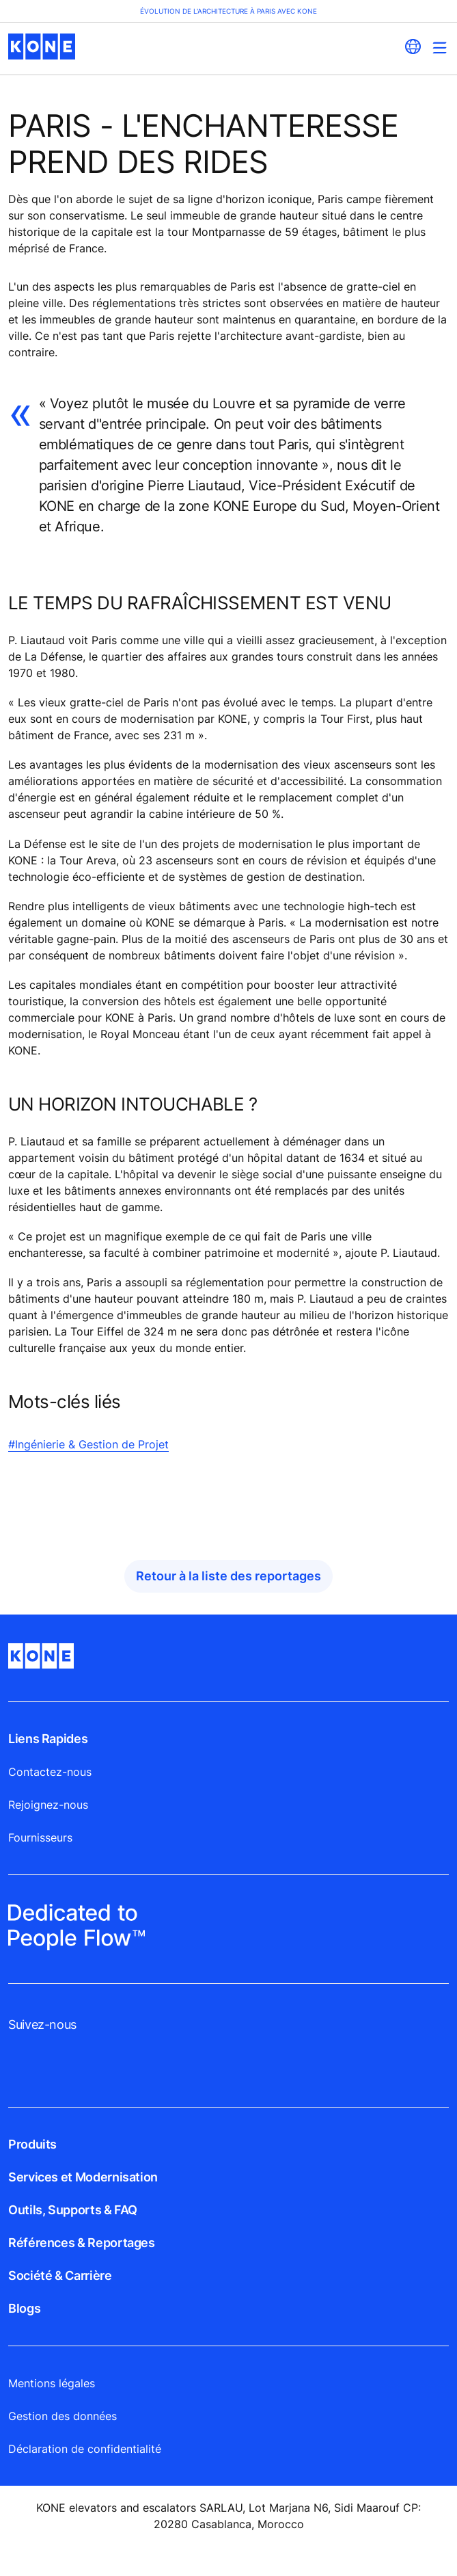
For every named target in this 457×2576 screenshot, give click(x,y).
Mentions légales (51, 2383)
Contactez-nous (50, 1772)
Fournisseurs (40, 1837)
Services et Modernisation (83, 2177)
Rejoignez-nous (48, 1804)
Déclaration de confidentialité (84, 2449)
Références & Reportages (81, 2242)
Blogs (24, 2308)
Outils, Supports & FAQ (72, 2210)
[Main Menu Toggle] (439, 47)
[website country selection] (412, 46)
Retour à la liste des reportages (228, 1576)
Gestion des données (62, 2416)
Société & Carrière (60, 2275)
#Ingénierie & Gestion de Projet (88, 1444)
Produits (32, 2144)
